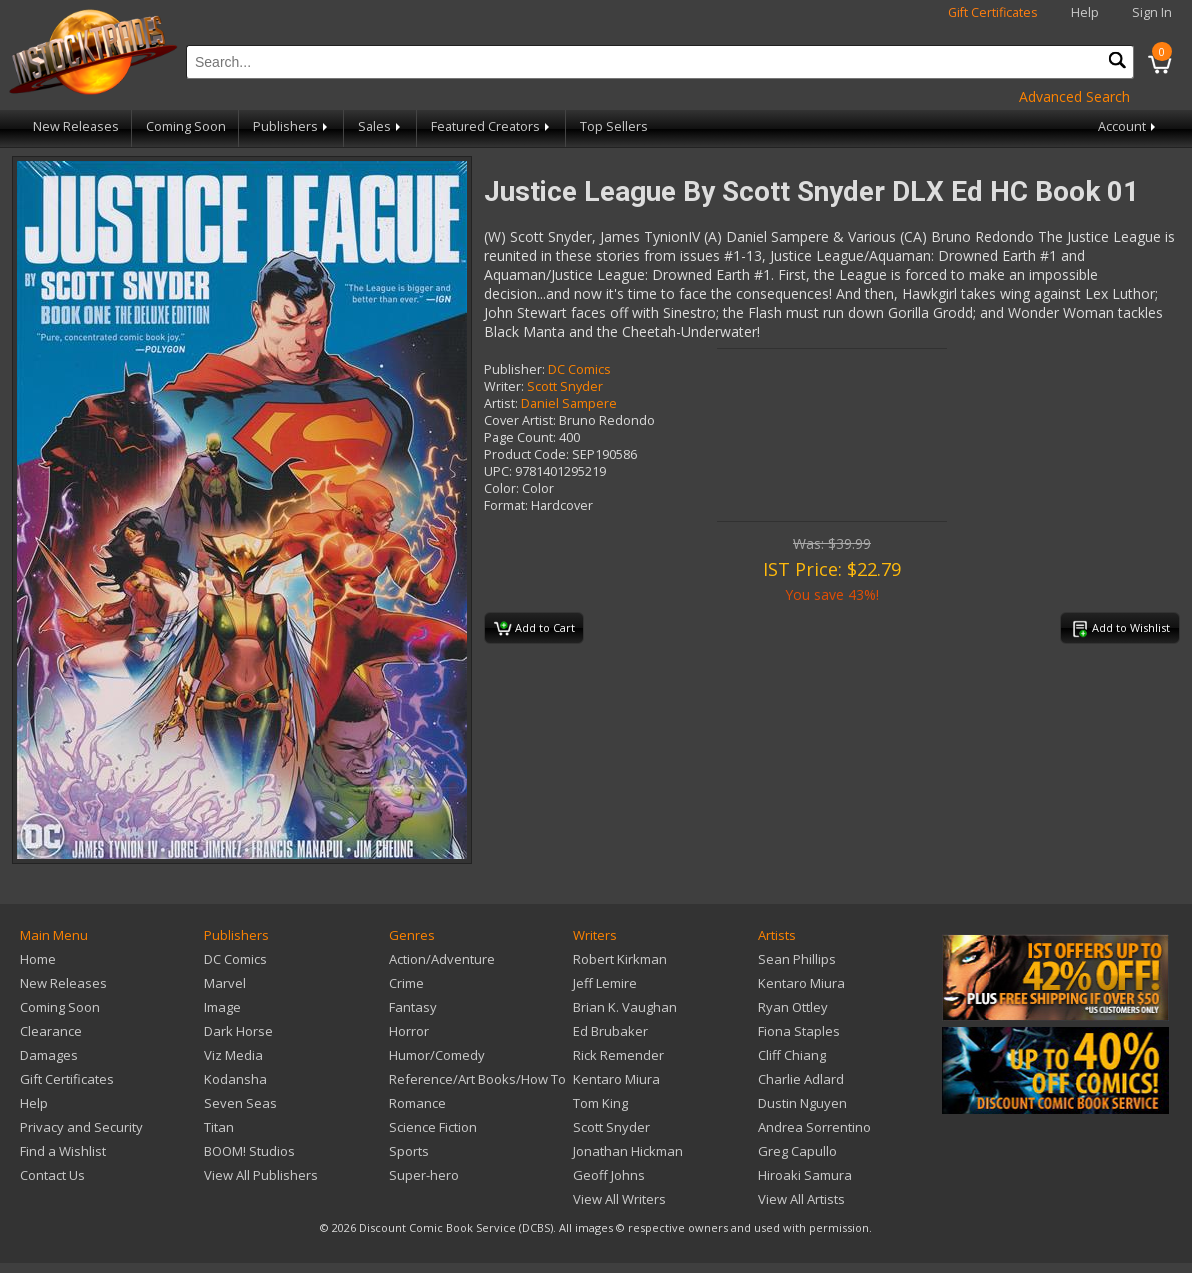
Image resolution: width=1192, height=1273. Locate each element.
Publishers (292, 126)
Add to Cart (534, 629)
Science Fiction (433, 1127)
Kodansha (235, 1079)
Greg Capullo (797, 1151)
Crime (406, 983)
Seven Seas (240, 1103)
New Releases (76, 126)
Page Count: (520, 437)
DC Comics (579, 369)
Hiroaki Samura (805, 1175)
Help (1085, 12)
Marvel (225, 983)
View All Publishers (261, 1175)
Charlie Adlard (801, 1079)
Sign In (1152, 12)
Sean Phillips (797, 959)
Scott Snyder (565, 386)
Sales (381, 126)
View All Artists (801, 1199)
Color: (501, 488)
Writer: (504, 386)
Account (1128, 126)
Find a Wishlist (63, 1151)
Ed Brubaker (610, 1031)
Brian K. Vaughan (625, 1007)
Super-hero (424, 1175)
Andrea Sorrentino (814, 1127)
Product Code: (526, 454)
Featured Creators (492, 126)
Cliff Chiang (792, 1055)
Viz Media (233, 1055)
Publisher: (514, 369)
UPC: (498, 471)
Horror (409, 1031)
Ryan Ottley (793, 1007)
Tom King (600, 1103)
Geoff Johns (609, 1175)
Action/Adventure (442, 959)
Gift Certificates (993, 12)
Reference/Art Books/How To (477, 1079)
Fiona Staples (799, 1031)
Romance (417, 1103)
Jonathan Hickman (628, 1151)
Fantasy (413, 1007)
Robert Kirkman (620, 959)
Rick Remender (618, 1055)
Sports (409, 1151)
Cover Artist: (520, 420)
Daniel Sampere (569, 403)
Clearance (51, 1031)
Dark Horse (238, 1031)
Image (222, 1007)
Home (38, 959)
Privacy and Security (81, 1127)
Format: (506, 505)
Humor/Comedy (437, 1055)
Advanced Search (1074, 96)
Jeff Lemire (605, 983)
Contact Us (52, 1175)
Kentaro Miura (616, 1079)
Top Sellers (614, 126)
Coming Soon (186, 126)
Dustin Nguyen (802, 1103)
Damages (49, 1055)
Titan (219, 1127)
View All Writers (619, 1199)
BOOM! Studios (249, 1151)
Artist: (501, 403)
